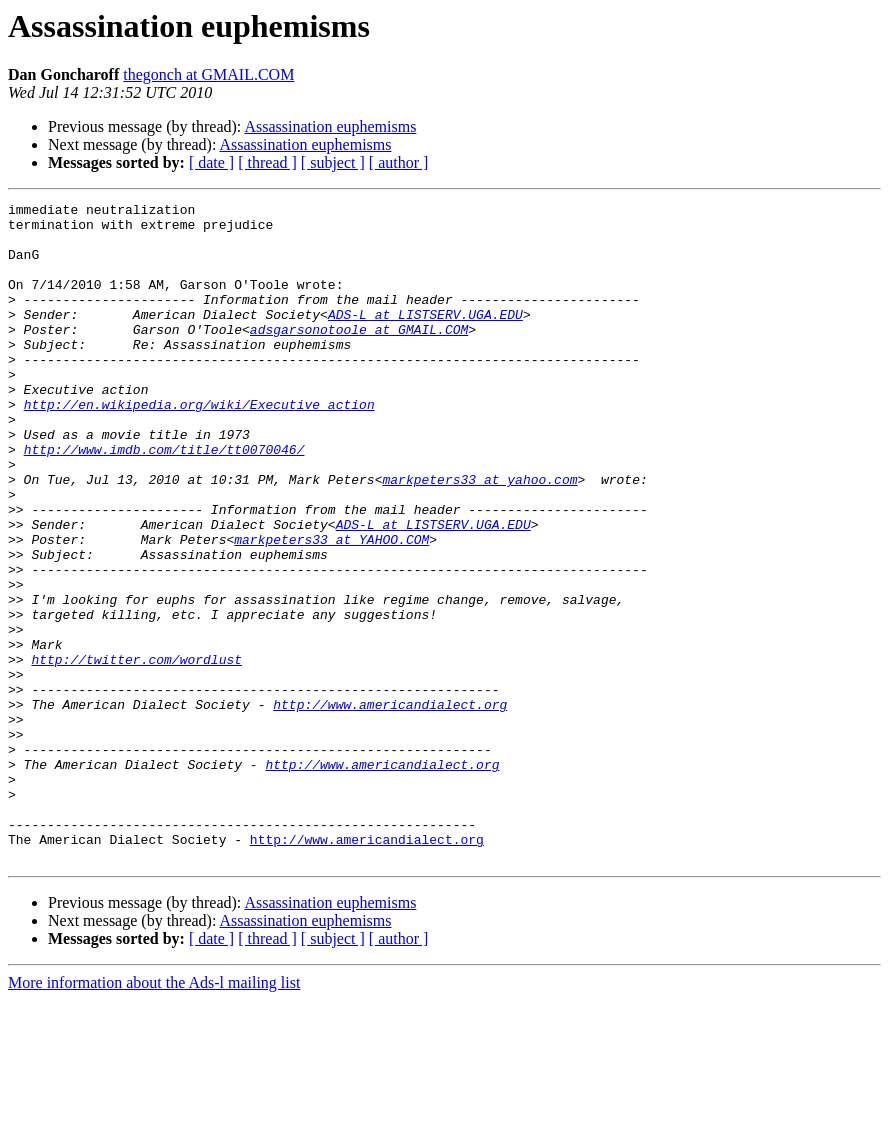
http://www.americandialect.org (390, 806)
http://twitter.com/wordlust (136, 752)
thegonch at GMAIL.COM (208, 74)
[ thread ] (267, 162)
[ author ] (399, 162)
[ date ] (211, 162)
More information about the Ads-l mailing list (154, 1114)
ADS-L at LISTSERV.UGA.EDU (425, 338)
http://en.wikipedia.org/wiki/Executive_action (199, 446)
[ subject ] (333, 162)
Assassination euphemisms (330, 126)
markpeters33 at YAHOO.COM (331, 608)
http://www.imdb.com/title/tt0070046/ (164, 500)
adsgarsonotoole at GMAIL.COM (359, 356)
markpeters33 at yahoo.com (479, 536)
